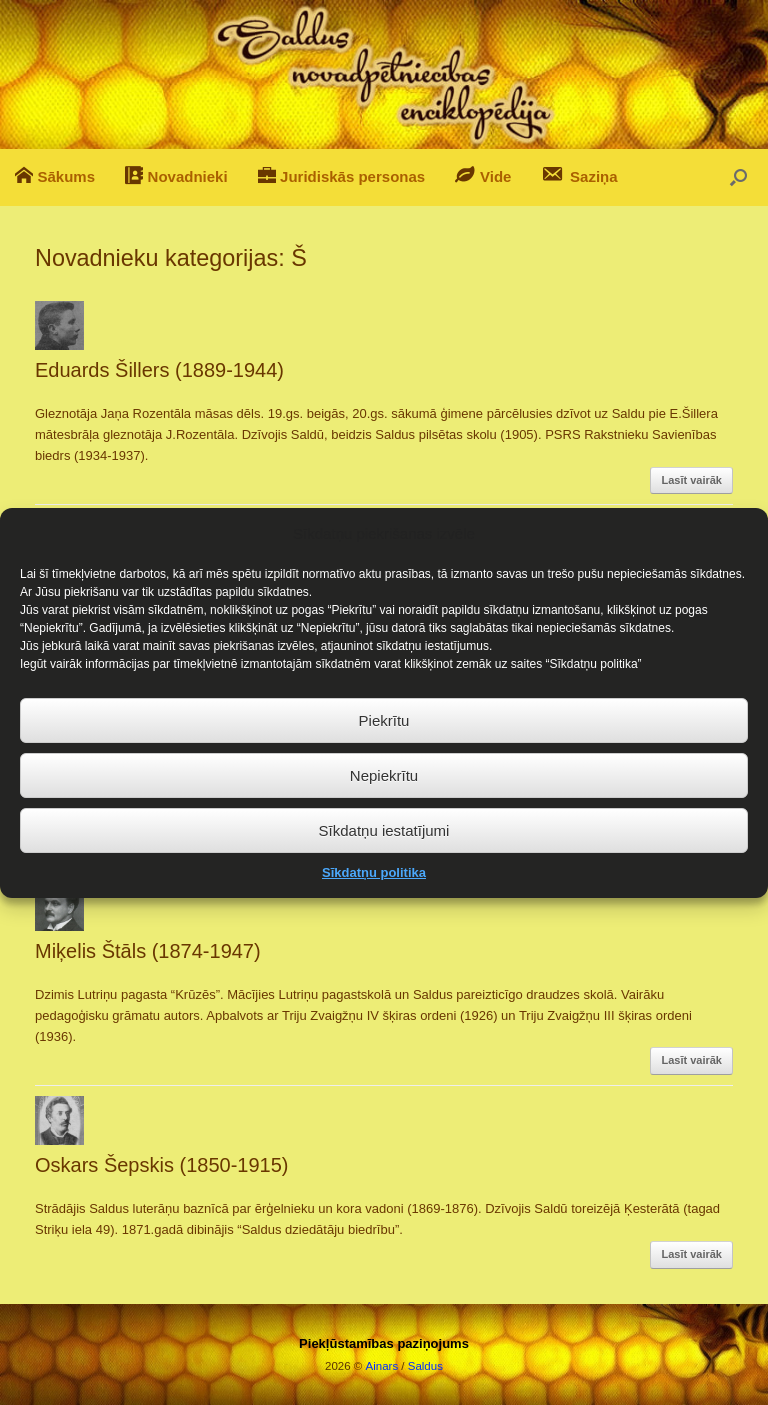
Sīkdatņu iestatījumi (384, 851)
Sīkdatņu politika (374, 894)
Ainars (382, 1366)
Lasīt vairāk (691, 480)
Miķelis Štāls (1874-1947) (148, 951)
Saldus (425, 1366)
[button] (738, 177)
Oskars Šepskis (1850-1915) (161, 1165)
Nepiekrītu (384, 796)
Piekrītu (384, 741)
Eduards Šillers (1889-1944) (159, 370)
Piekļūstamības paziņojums (384, 1343)
